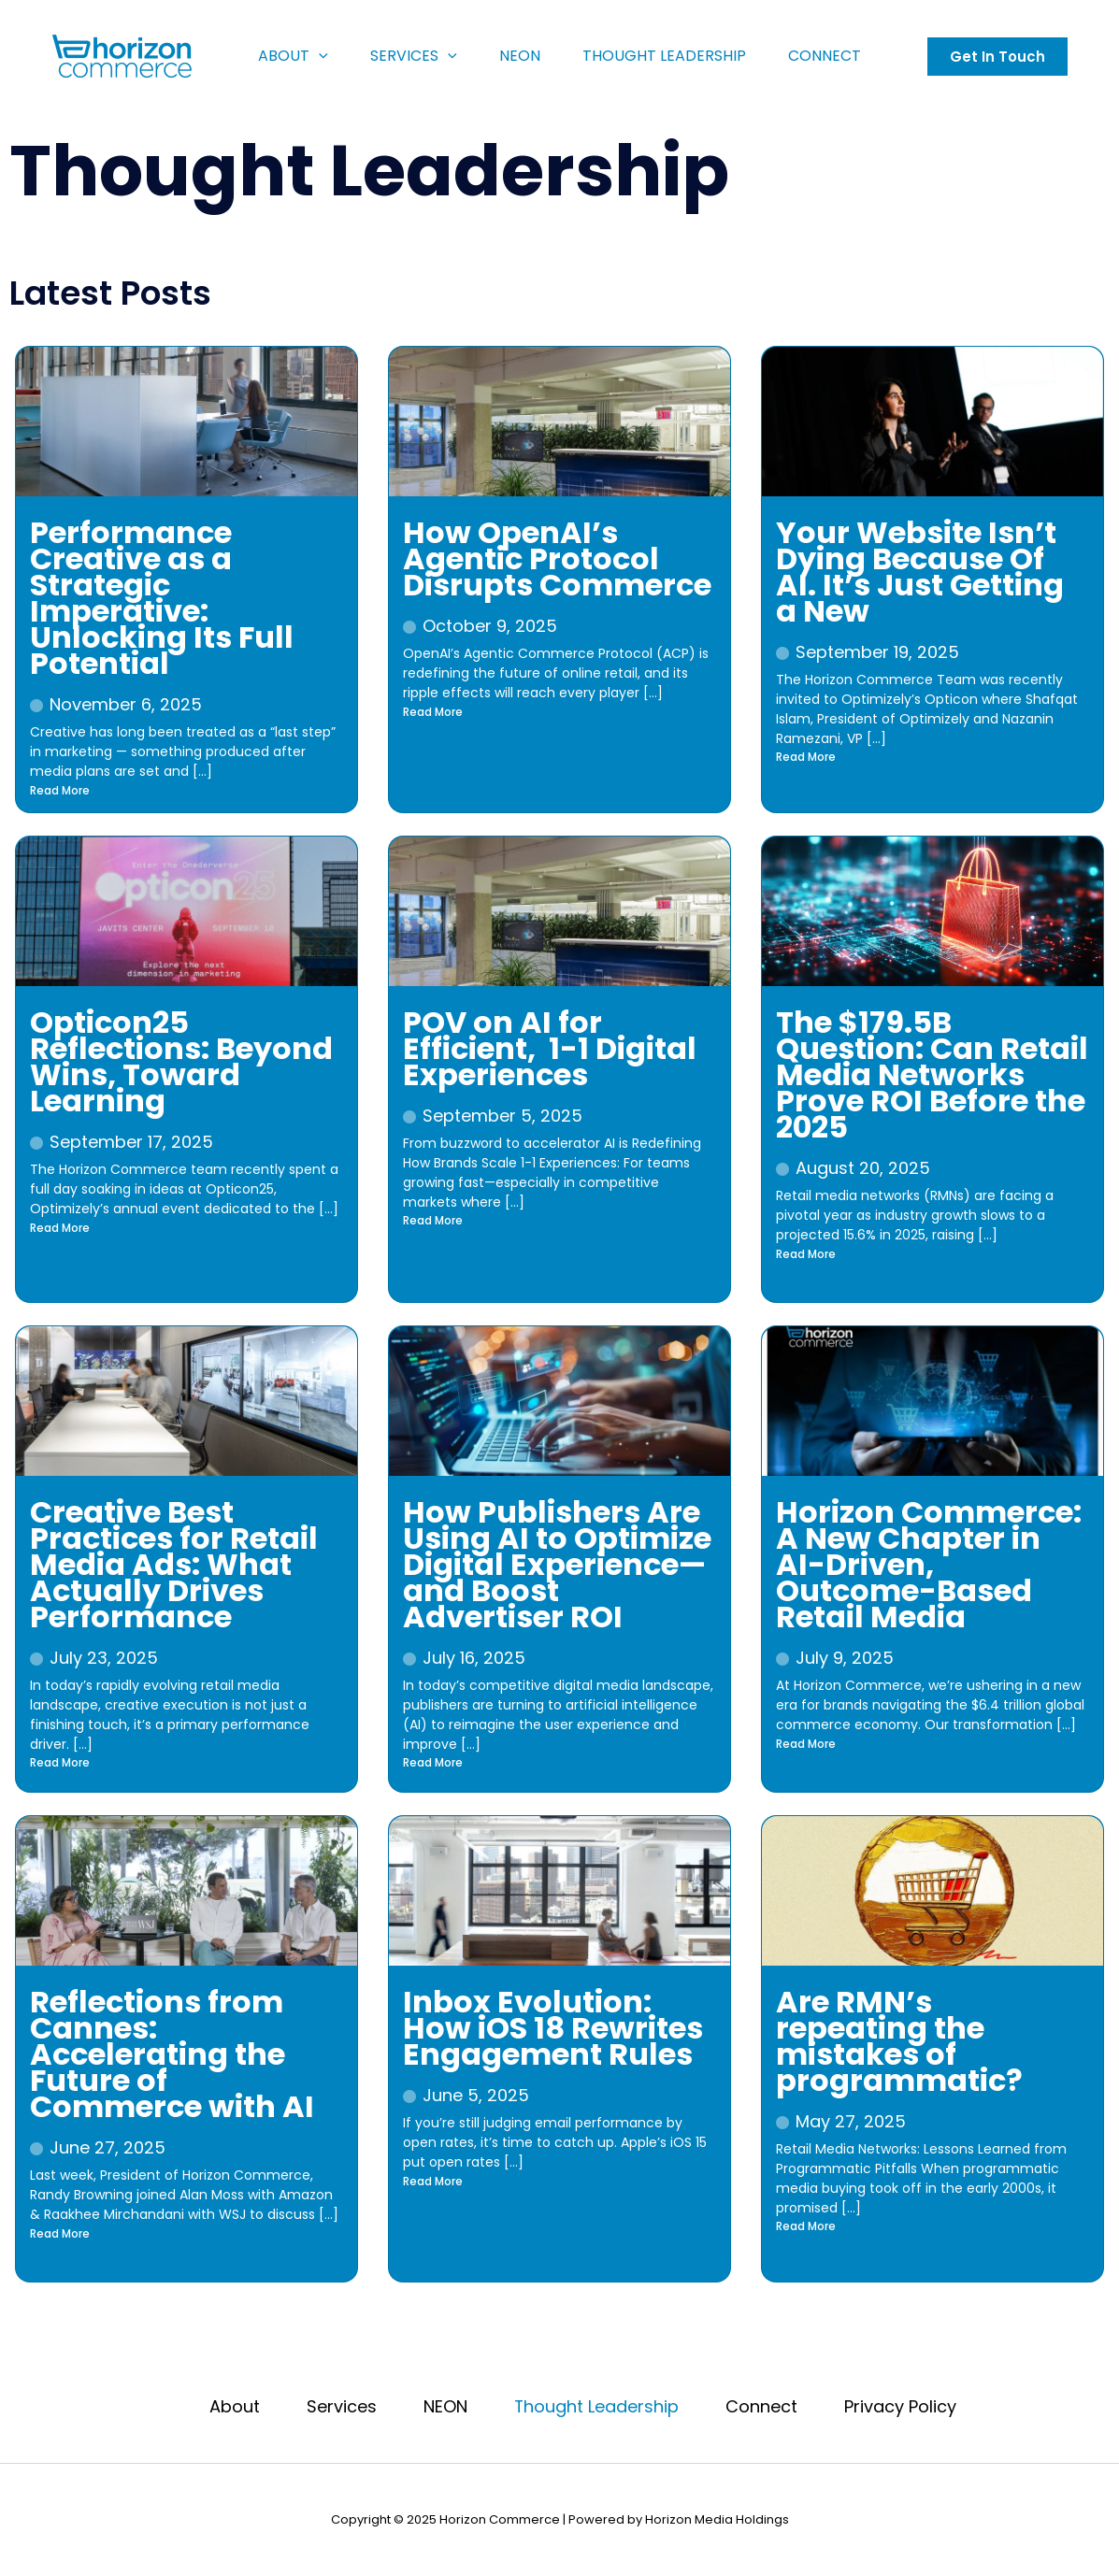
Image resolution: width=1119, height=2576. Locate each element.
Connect (836, 55)
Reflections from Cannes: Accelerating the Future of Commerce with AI (172, 2054)
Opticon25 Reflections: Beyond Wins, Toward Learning (181, 1061)
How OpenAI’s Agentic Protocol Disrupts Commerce (557, 558)
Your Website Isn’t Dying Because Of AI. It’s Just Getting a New (920, 571)
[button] (1001, 56)
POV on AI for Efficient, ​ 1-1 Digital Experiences (549, 1048)
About (287, 56)
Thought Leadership (671, 55)
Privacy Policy (901, 2407)
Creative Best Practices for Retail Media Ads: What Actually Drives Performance (174, 1564)
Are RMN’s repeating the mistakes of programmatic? (899, 2041)
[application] (313, 56)
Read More (60, 790)
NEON (522, 55)
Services (412, 56)
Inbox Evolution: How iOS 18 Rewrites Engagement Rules (553, 2028)
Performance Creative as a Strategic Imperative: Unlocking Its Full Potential (162, 597)
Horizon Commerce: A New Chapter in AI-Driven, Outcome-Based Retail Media (929, 1564)
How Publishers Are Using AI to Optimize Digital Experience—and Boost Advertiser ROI (557, 1564)
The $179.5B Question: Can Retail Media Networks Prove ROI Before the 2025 (932, 1074)
